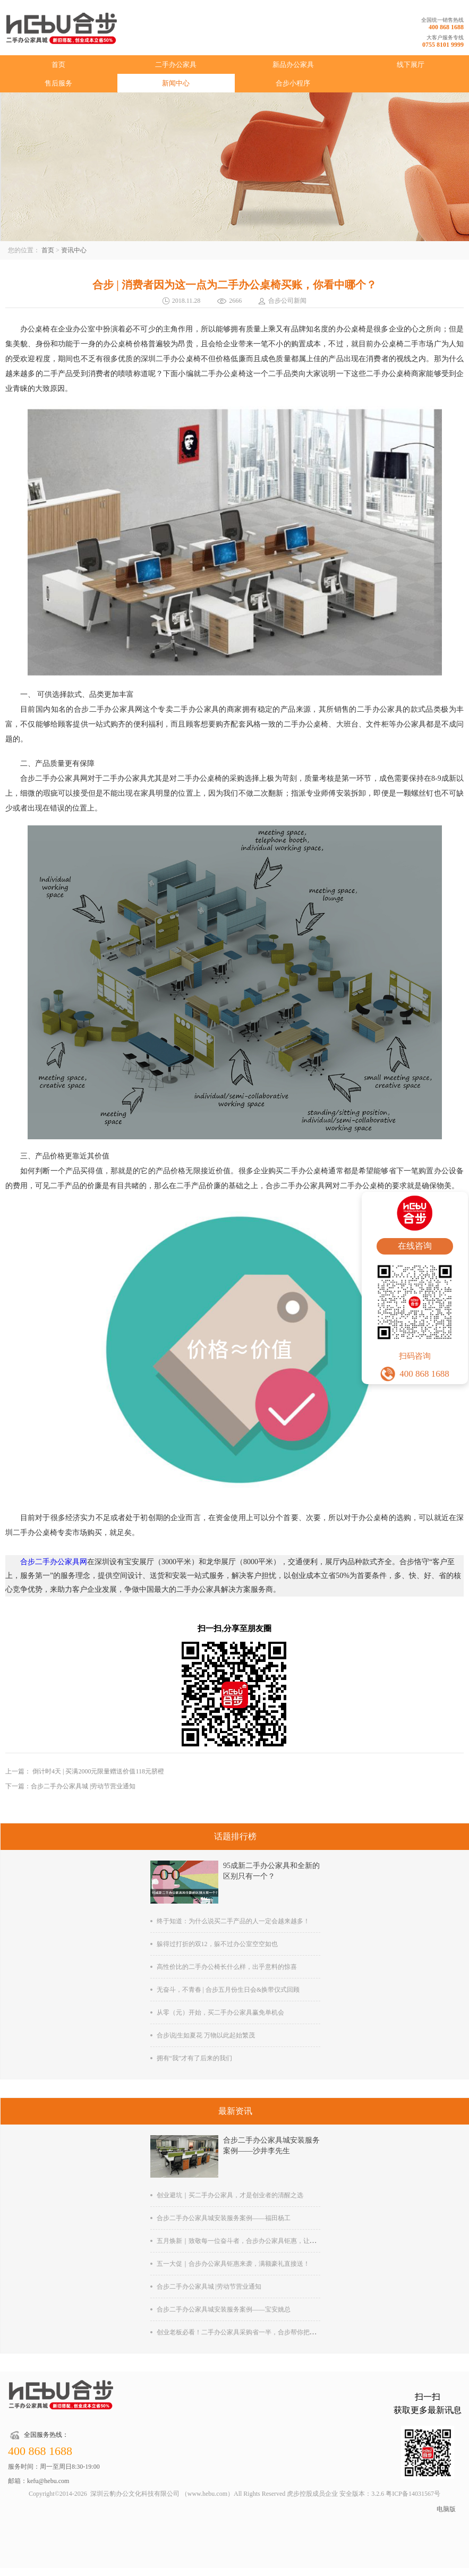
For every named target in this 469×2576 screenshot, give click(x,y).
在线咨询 (415, 1245)
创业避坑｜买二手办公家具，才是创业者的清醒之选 (230, 2195)
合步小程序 (293, 83)
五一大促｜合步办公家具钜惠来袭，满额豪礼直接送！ (233, 2263)
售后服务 (58, 83)
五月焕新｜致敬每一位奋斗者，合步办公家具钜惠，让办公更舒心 (249, 2241)
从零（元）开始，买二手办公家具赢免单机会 (220, 2012)
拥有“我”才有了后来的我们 (195, 2058)
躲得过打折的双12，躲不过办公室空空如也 (217, 1944)
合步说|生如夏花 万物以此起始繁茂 (206, 2035)
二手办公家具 (176, 65)
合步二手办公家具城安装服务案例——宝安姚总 (224, 2309)
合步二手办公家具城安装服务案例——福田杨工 (224, 2218)
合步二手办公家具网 (53, 1562)
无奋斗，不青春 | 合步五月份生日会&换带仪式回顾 (228, 1989)
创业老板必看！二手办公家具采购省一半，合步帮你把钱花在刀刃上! (253, 2332)
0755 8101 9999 (443, 44)
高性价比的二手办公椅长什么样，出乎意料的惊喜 (227, 1967)
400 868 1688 (446, 27)
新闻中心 (176, 83)
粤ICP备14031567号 (413, 2493)
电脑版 (446, 2509)
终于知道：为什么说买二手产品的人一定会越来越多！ (233, 1921)
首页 (58, 65)
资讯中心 (74, 250)
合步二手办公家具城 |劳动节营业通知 (209, 2286)
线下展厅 (410, 65)
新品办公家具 (293, 65)
